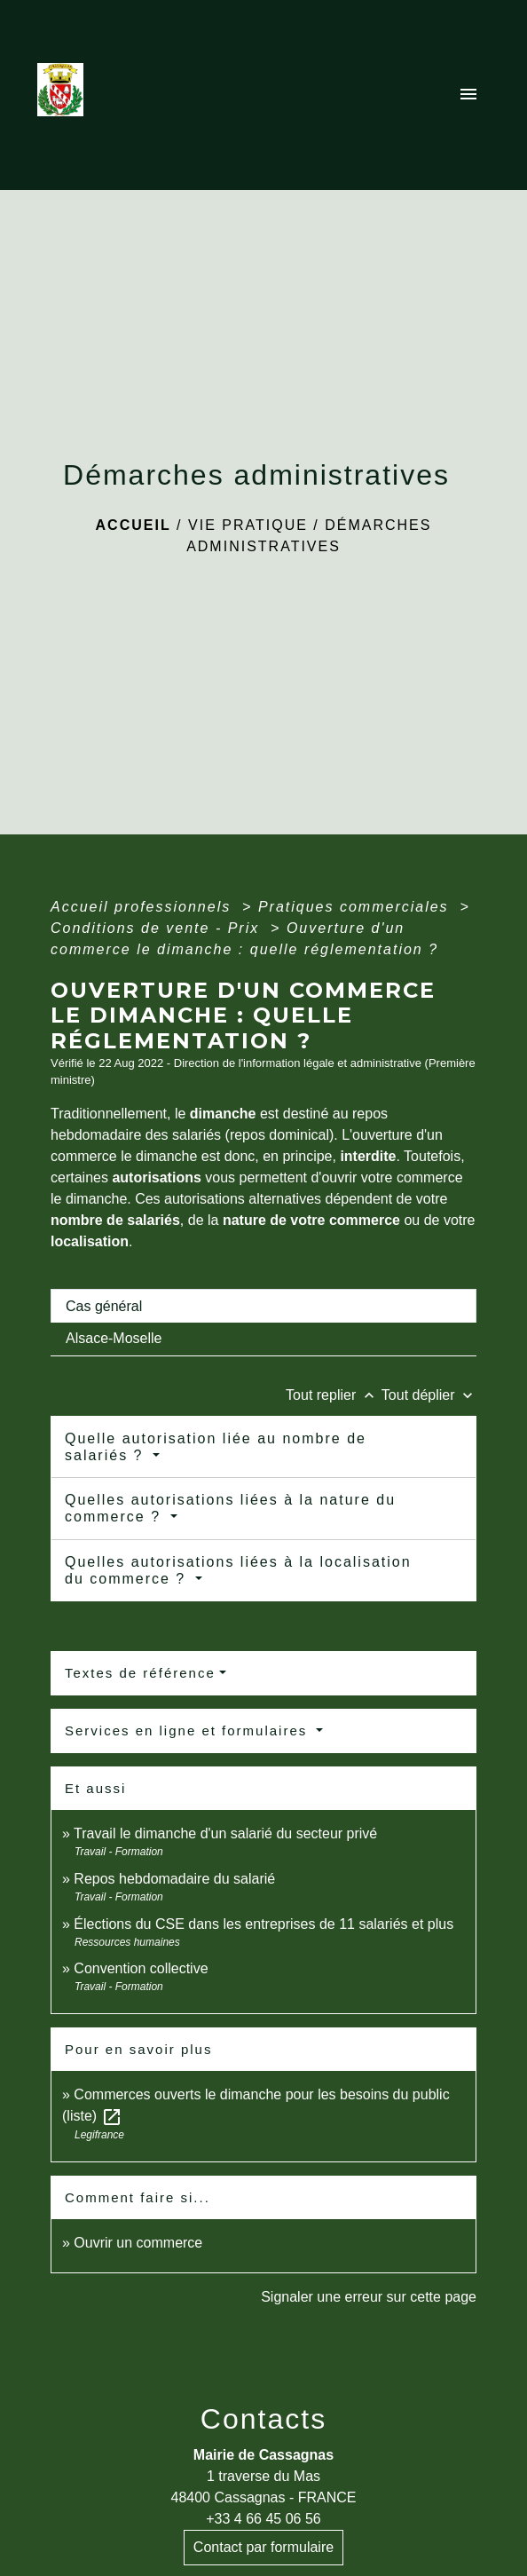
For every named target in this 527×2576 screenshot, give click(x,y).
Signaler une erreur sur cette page (368, 2296)
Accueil (133, 525)
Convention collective (141, 1968)
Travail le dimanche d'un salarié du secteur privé (225, 1833)
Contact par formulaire (263, 2547)
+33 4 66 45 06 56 (263, 2518)
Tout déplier (428, 1395)
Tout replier (333, 1395)
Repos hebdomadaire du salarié (174, 1878)
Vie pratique (248, 525)
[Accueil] (65, 95)
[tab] (263, 1306)
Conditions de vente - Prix (158, 928)
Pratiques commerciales (356, 906)
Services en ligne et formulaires (188, 1730)
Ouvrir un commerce (138, 2242)
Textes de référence (140, 1672)
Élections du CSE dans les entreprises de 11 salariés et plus (263, 1924)
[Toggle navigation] (468, 95)
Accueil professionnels (144, 906)
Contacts (263, 2419)
